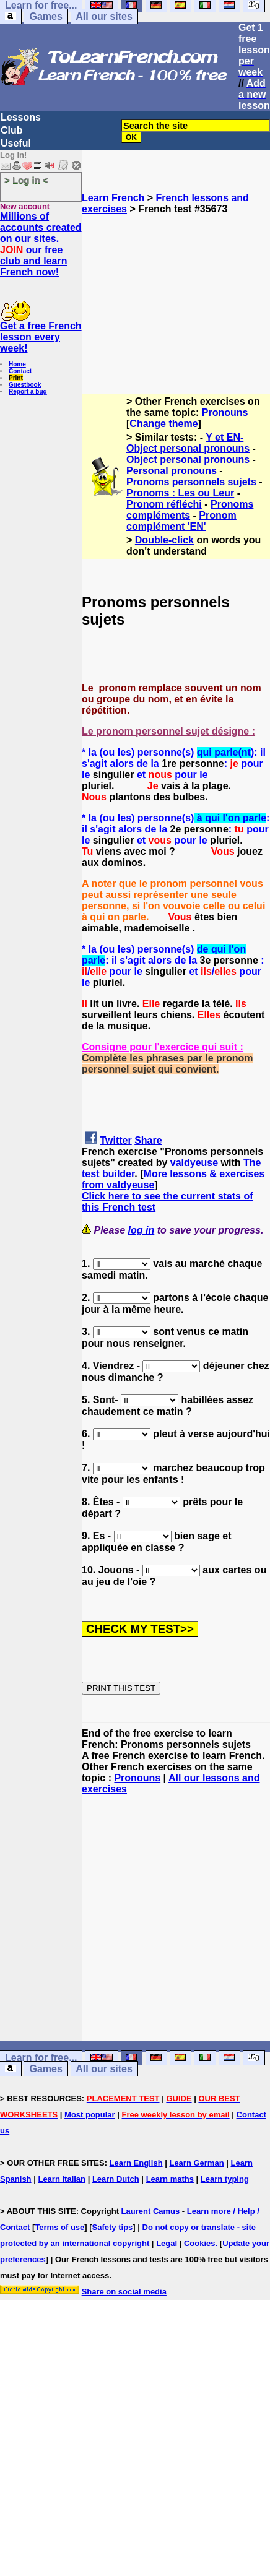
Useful (16, 143)
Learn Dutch (115, 2179)
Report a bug (28, 391)
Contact (20, 371)
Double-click (164, 540)
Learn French (113, 197)
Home (17, 364)
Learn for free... (41, 2057)
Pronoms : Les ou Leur (180, 493)
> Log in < (26, 180)
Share (148, 1140)
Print (16, 377)
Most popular (89, 2114)
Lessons (21, 117)
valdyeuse (194, 1162)
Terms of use (59, 2227)
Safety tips (112, 2227)
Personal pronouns (171, 470)
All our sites (104, 16)
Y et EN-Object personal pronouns (188, 443)
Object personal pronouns (188, 459)
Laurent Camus (150, 2211)
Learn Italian (61, 2179)
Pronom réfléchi (164, 504)
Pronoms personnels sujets (191, 482)
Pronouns (225, 412)
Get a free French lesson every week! (41, 337)
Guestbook (25, 384)
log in (141, 1230)
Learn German (196, 2163)
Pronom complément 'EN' (181, 521)
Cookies (200, 2243)
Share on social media (124, 2291)
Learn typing (225, 2179)
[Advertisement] (176, 299)
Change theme (163, 423)
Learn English (136, 2163)
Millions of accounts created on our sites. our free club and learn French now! (41, 244)
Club (12, 130)
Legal (166, 2243)
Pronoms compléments (189, 510)
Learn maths (170, 2179)
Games (45, 16)
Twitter (115, 1140)
